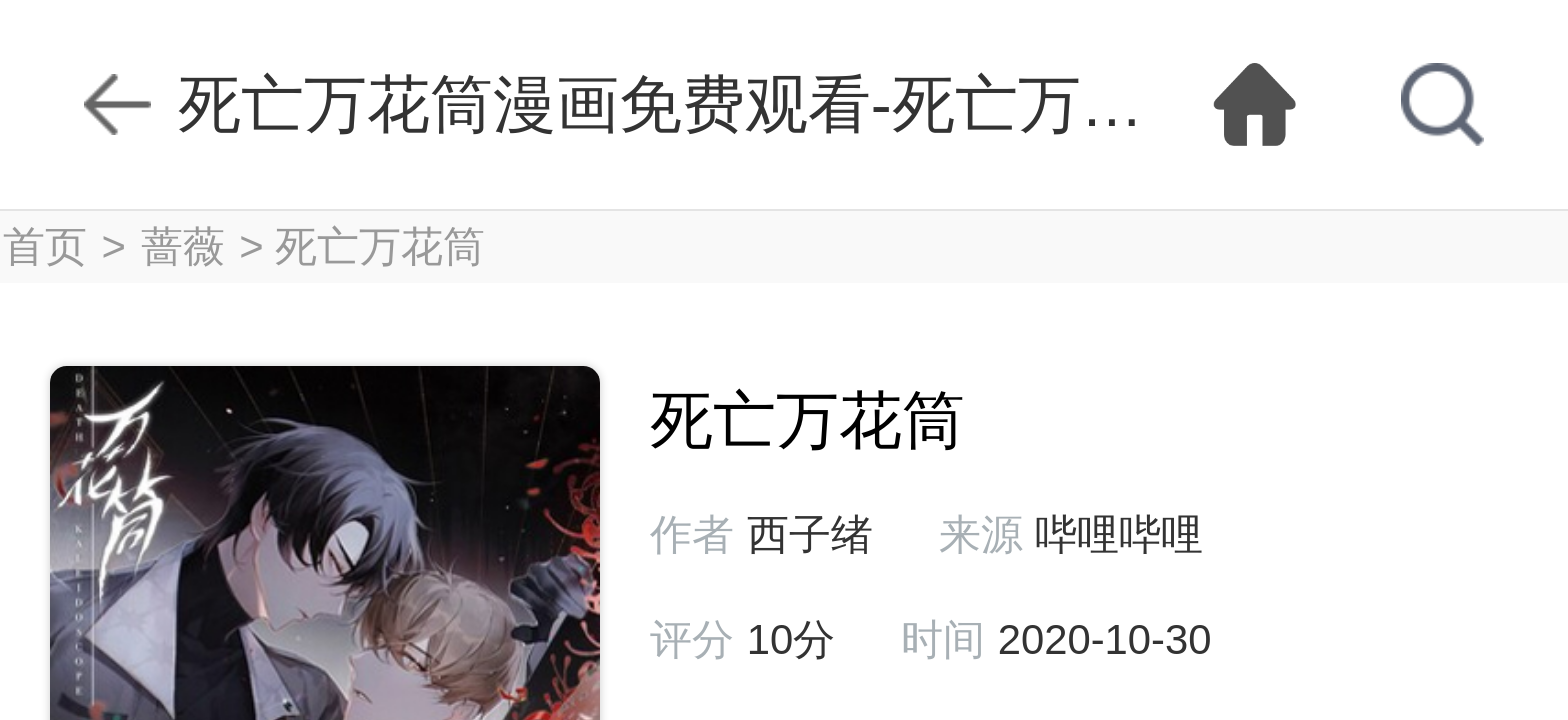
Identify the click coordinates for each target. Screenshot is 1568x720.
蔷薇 (183, 246)
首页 (45, 246)
